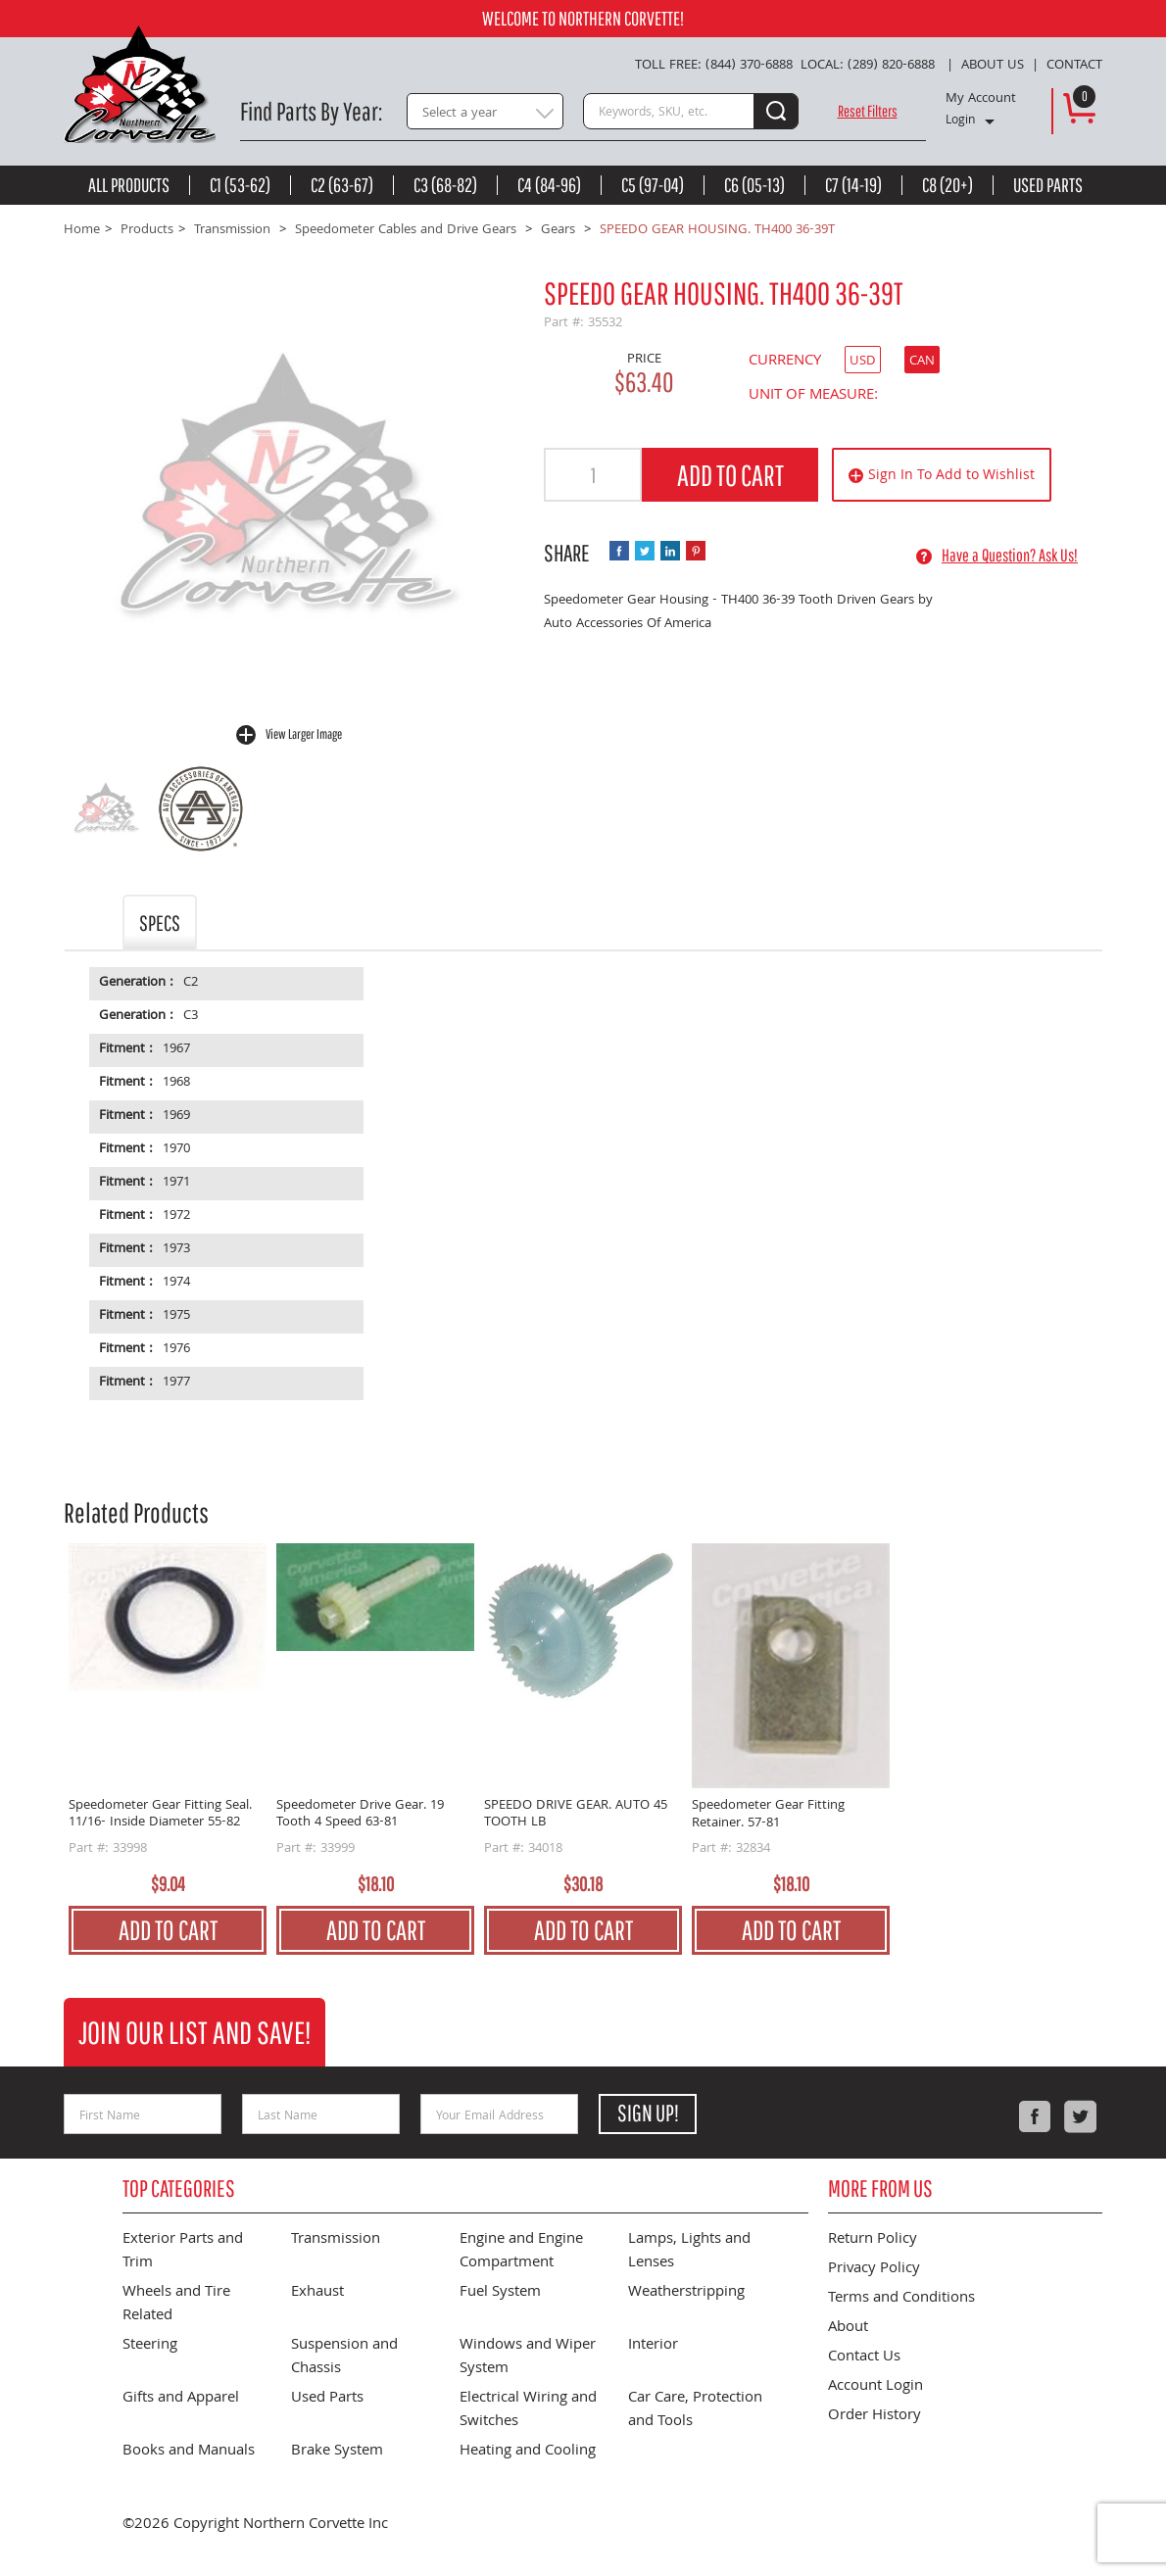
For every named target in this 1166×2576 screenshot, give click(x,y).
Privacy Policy (874, 2269)
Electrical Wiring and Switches (528, 2410)
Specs (159, 922)
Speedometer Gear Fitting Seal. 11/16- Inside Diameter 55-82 (160, 1815)
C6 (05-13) (754, 185)
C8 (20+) (947, 185)
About (848, 2328)
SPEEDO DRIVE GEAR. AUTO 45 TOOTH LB (575, 1815)
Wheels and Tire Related (176, 2304)
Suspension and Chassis (344, 2357)
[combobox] (485, 111)
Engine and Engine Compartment (521, 2251)
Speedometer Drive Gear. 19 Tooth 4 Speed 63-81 (360, 1815)
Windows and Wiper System (528, 2357)
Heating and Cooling (528, 2451)
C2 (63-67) (342, 185)
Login (960, 121)
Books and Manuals (188, 2451)
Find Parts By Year (309, 110)
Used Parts (1048, 185)
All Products (129, 185)
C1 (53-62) (240, 185)
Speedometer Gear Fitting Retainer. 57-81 (768, 1815)
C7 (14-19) (853, 185)
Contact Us (864, 2357)
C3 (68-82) (445, 185)
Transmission (335, 2240)
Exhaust (317, 2293)
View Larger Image (304, 734)
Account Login (875, 2387)
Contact (1074, 65)
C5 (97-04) (652, 185)
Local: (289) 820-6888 (868, 65)
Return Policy (872, 2240)
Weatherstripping (686, 2293)
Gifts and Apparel (180, 2398)
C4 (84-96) (549, 185)
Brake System (337, 2451)
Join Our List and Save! (194, 2032)
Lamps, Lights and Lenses (689, 2251)
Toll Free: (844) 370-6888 (714, 65)
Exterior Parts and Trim (182, 2251)
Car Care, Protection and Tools (695, 2410)
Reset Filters (868, 111)
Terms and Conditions (901, 2298)
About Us (992, 65)
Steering (149, 2345)
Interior (653, 2345)
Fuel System (500, 2293)
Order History (874, 2416)
